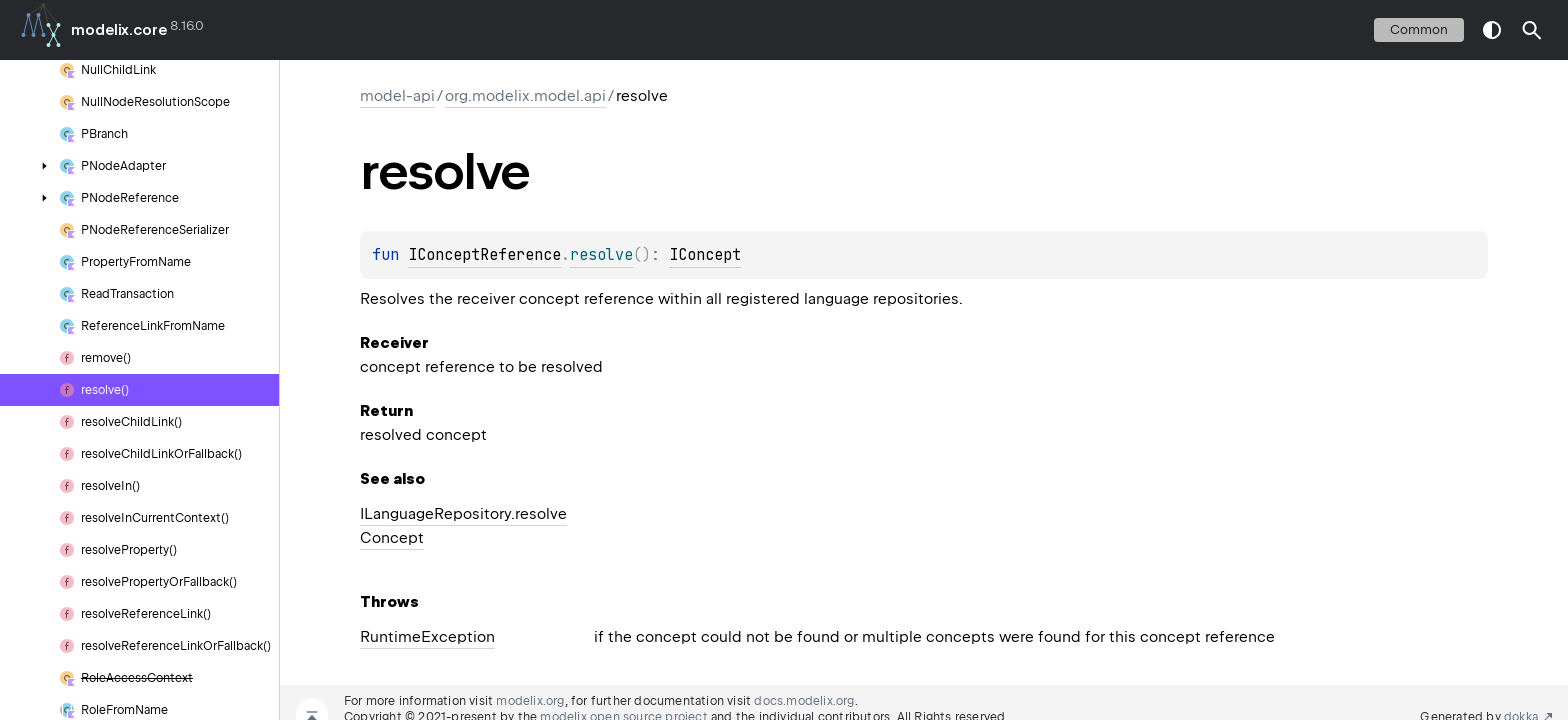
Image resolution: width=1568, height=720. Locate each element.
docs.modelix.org (804, 701)
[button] (1532, 30)
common (1419, 29)
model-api (397, 96)
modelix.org (530, 701)
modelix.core (119, 30)
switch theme (1492, 30)
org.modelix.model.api (525, 96)
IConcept (705, 255)
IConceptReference (484, 255)
